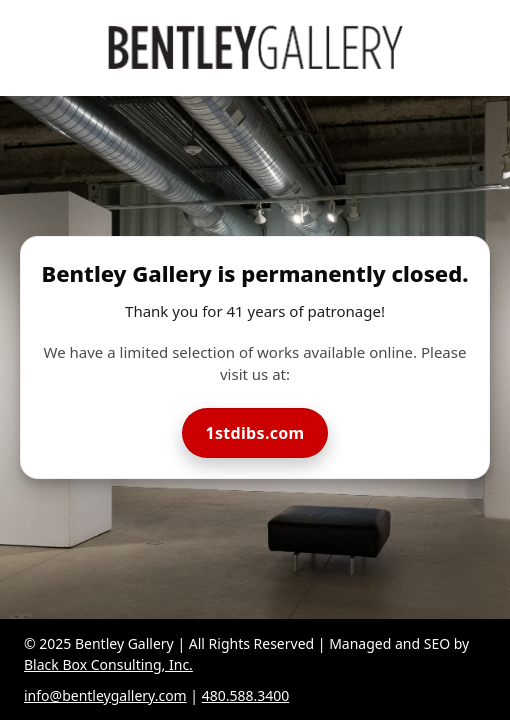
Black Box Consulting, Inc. (108, 664)
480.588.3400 (246, 695)
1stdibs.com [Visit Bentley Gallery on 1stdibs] (254, 433)
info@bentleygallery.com (105, 695)
